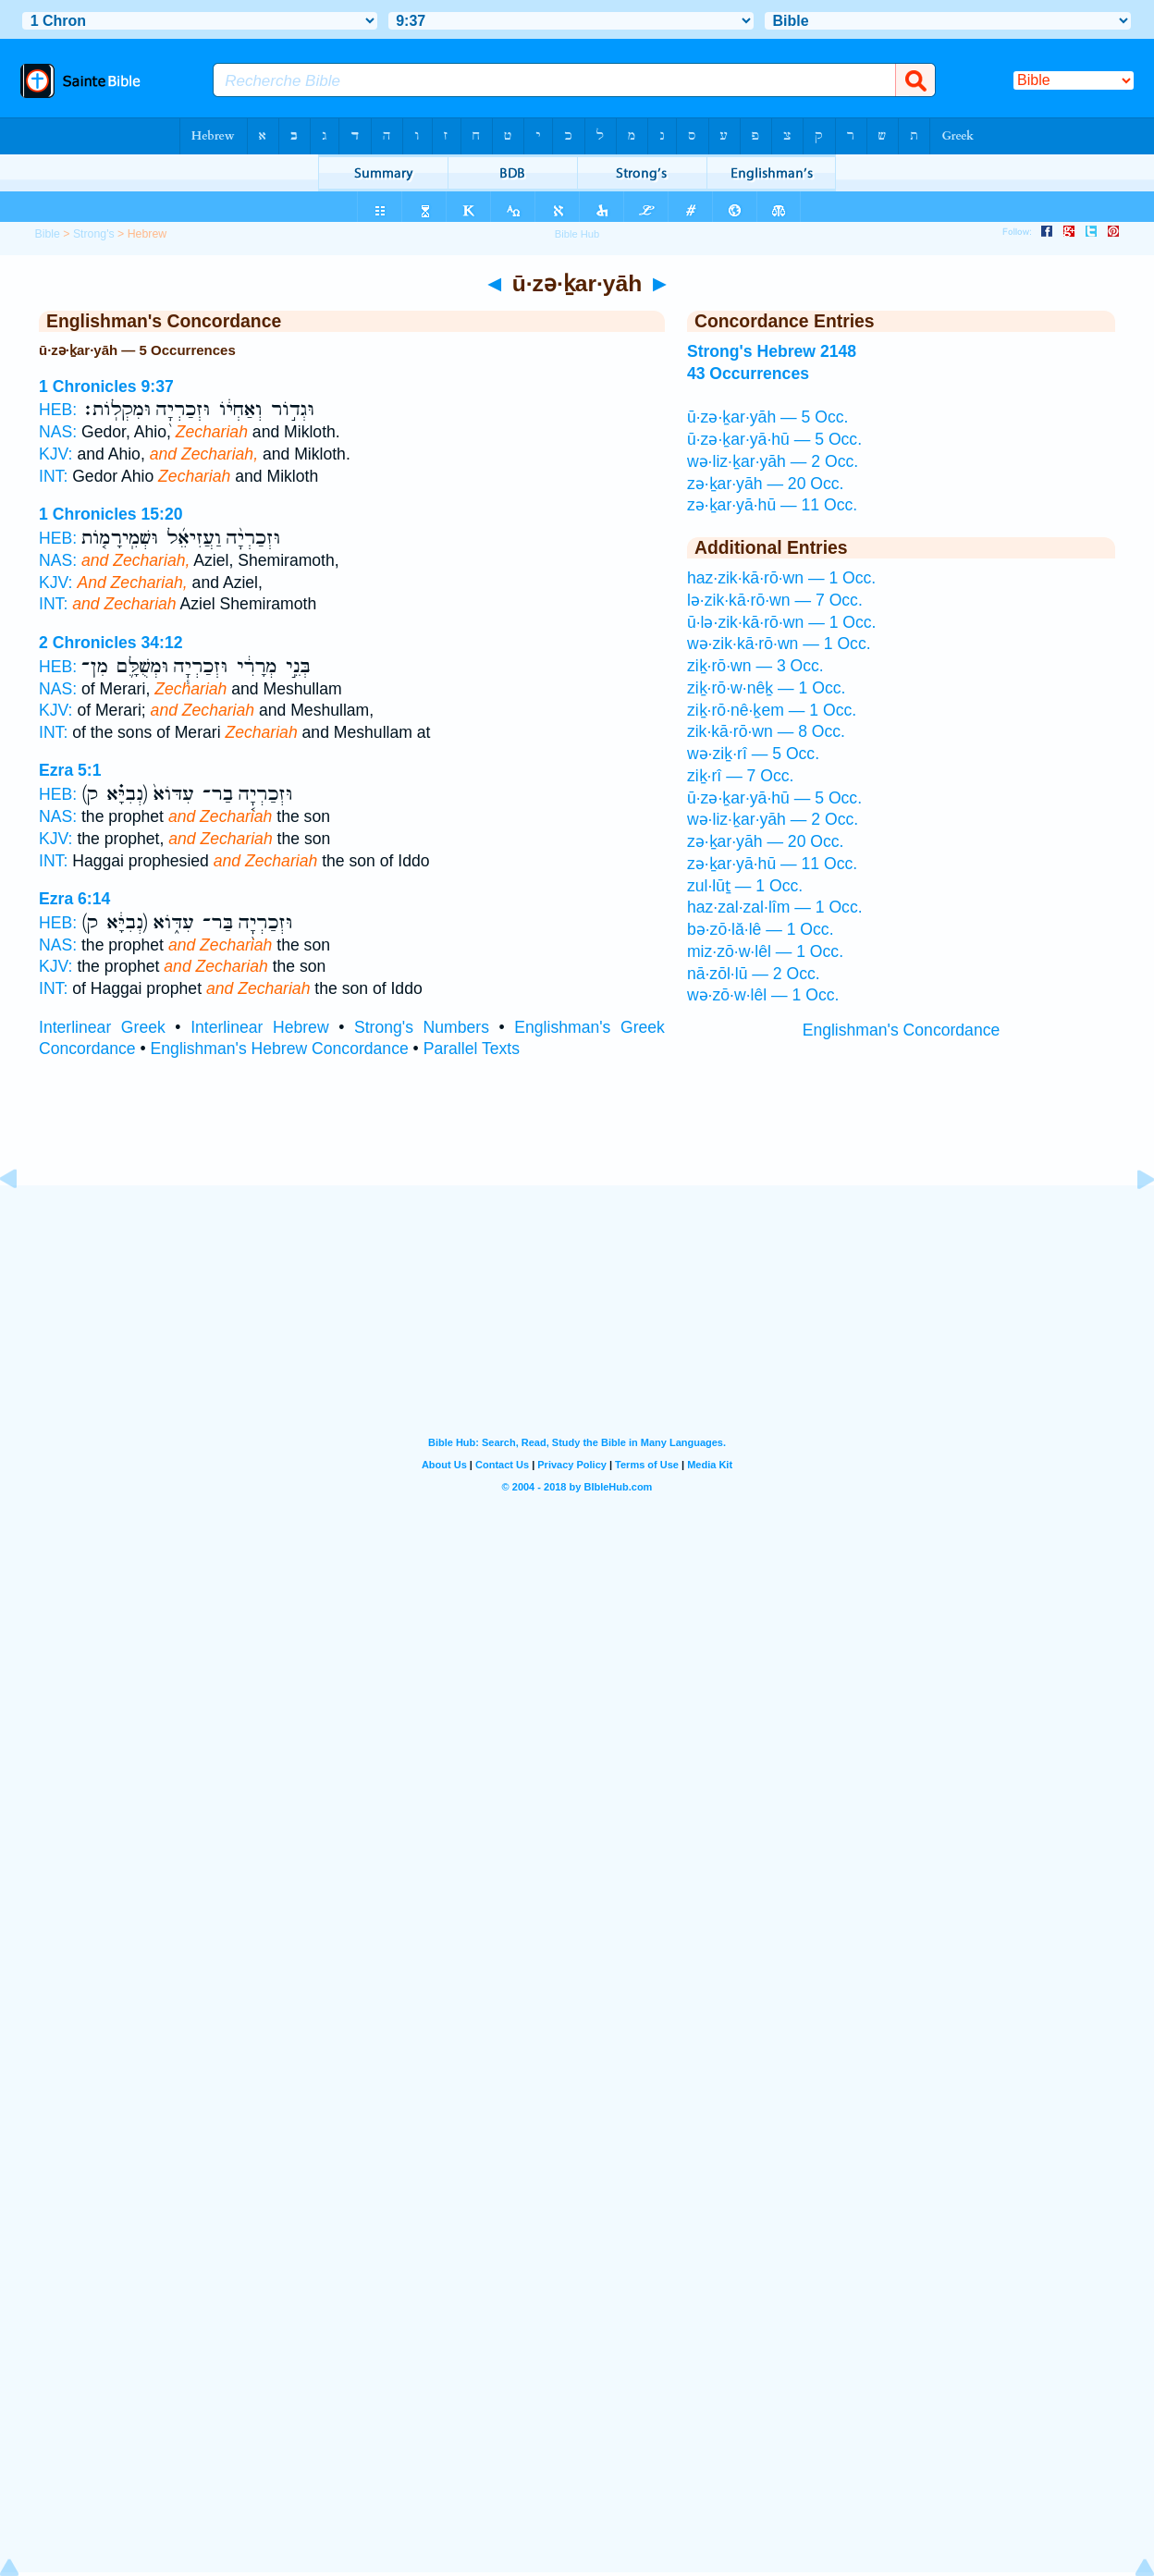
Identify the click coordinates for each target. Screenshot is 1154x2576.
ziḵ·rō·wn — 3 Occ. (755, 665)
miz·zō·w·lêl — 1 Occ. (765, 951)
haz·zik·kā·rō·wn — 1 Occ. (781, 578)
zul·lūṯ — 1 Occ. (745, 886)
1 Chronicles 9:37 (106, 386)
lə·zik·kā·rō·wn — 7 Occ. (775, 600)
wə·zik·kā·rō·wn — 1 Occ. (779, 643)
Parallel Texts (472, 1048)
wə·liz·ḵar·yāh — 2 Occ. (772, 461)
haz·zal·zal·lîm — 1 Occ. (775, 907)
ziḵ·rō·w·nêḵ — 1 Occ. (766, 688)
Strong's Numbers (421, 1027)
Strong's (94, 233)
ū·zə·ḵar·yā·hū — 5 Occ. (774, 439)
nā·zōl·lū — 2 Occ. (753, 973)
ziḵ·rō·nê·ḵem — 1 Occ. (771, 710)
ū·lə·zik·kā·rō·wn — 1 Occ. (782, 622)
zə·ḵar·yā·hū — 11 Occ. (772, 505)
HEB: (58, 409)
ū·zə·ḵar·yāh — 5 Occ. (767, 417)
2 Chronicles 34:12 (110, 642)
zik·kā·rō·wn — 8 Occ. (766, 731)
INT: (53, 476)
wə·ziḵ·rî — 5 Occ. (753, 753)
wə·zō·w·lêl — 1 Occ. (763, 995)
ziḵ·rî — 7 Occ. (740, 776)
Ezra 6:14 (74, 898)
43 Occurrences (748, 373)
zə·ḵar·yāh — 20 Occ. (765, 483)
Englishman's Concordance (902, 1030)
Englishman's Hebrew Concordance (280, 1048)
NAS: (58, 432)
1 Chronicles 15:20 (110, 514)
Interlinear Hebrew (259, 1027)
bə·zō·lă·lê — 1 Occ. (760, 929)
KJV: (56, 454)
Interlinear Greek (102, 1027)
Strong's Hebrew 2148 (771, 351)
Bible (46, 233)
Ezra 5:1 (70, 770)
